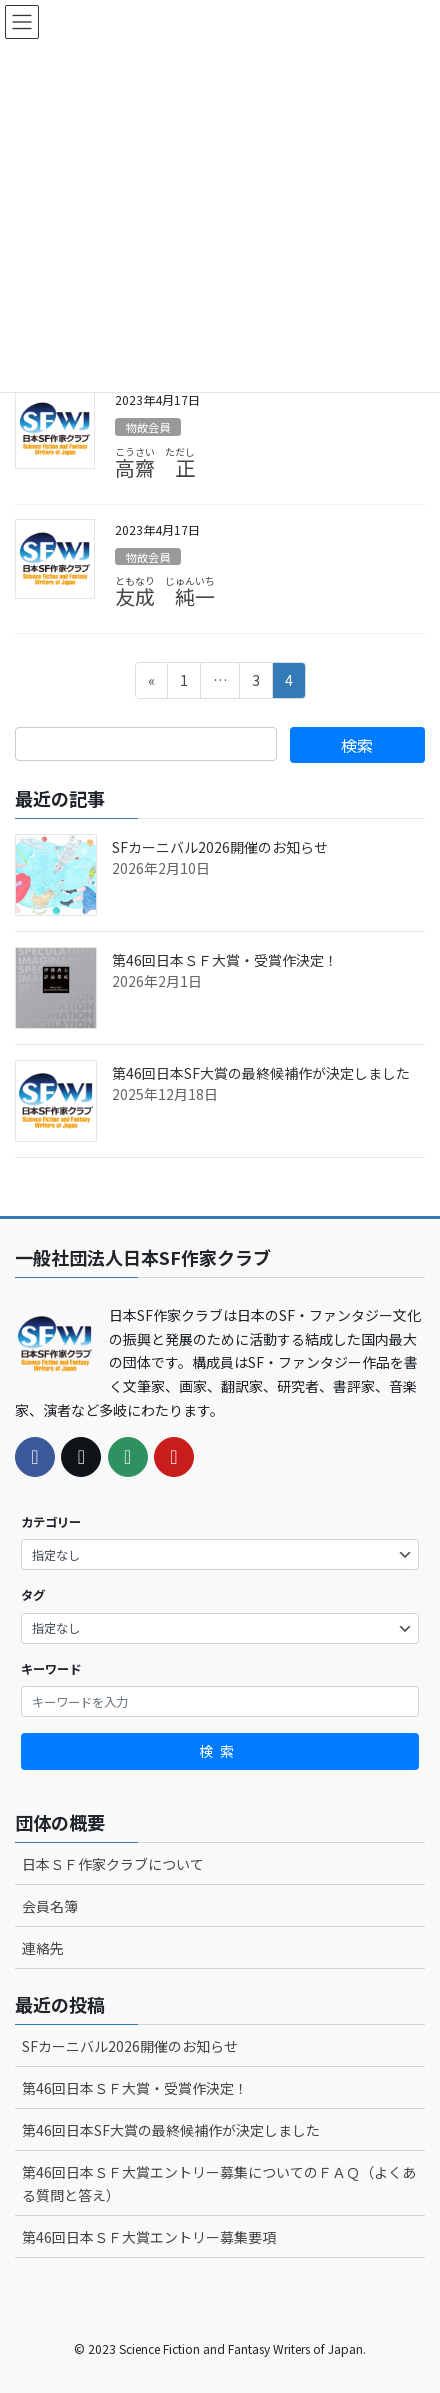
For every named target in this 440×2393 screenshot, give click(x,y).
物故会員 (148, 427)
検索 (220, 1751)
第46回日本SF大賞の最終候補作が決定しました (261, 1073)
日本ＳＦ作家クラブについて (113, 1864)
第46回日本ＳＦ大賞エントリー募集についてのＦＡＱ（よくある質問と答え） (219, 2183)
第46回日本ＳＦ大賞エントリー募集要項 (149, 2237)
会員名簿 (50, 1906)
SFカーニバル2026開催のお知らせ (220, 847)
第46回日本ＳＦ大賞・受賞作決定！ (225, 960)
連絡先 (43, 1948)
